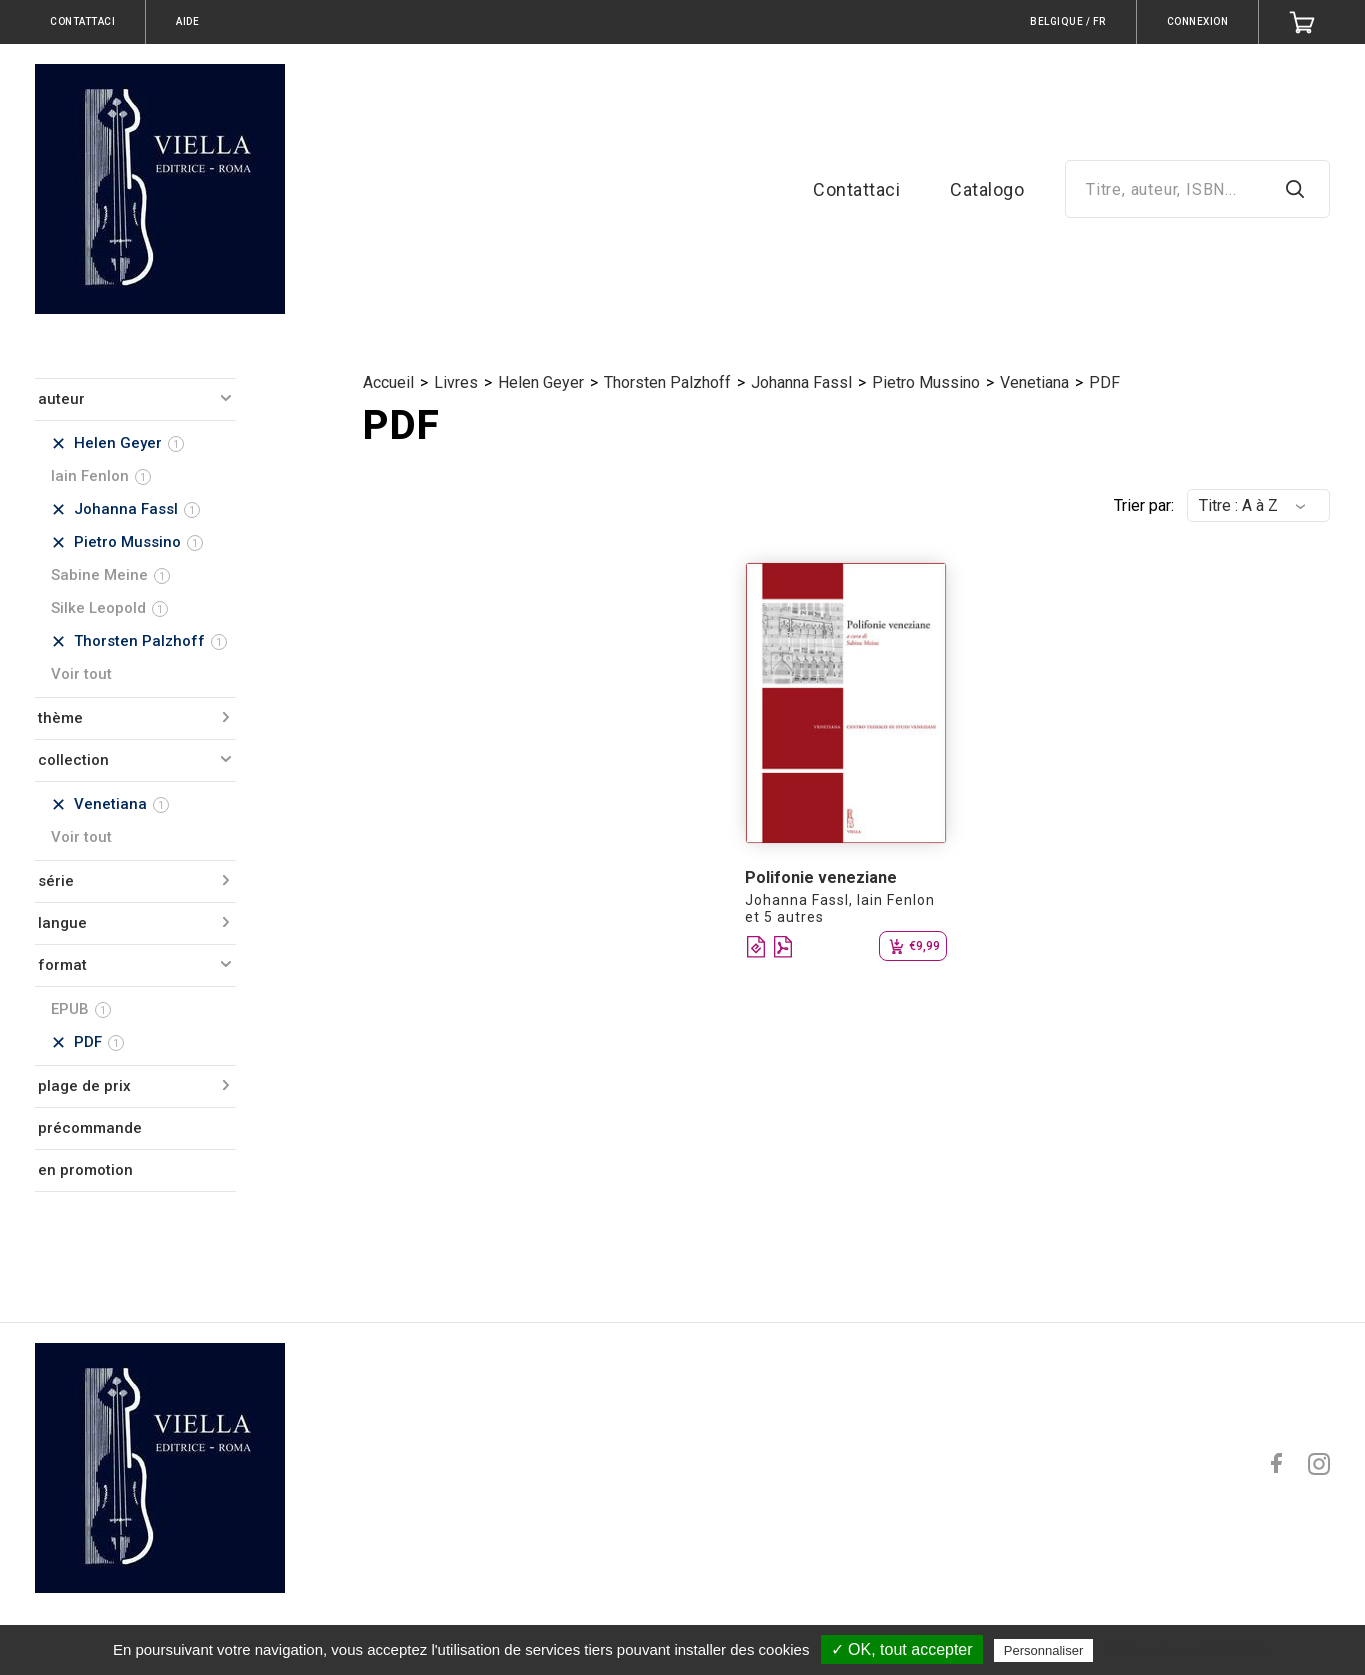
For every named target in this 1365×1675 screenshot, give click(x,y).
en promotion (85, 1170)
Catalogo (987, 189)
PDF (1104, 382)
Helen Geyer (541, 382)
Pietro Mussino (926, 382)
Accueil (388, 382)
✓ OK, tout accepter (902, 1649)
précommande (90, 1128)
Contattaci (856, 189)
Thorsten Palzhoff (667, 382)
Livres (456, 382)
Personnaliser (1044, 1650)
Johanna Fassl (801, 382)
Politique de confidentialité (1184, 1650)
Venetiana (1034, 382)
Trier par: (1144, 505)
